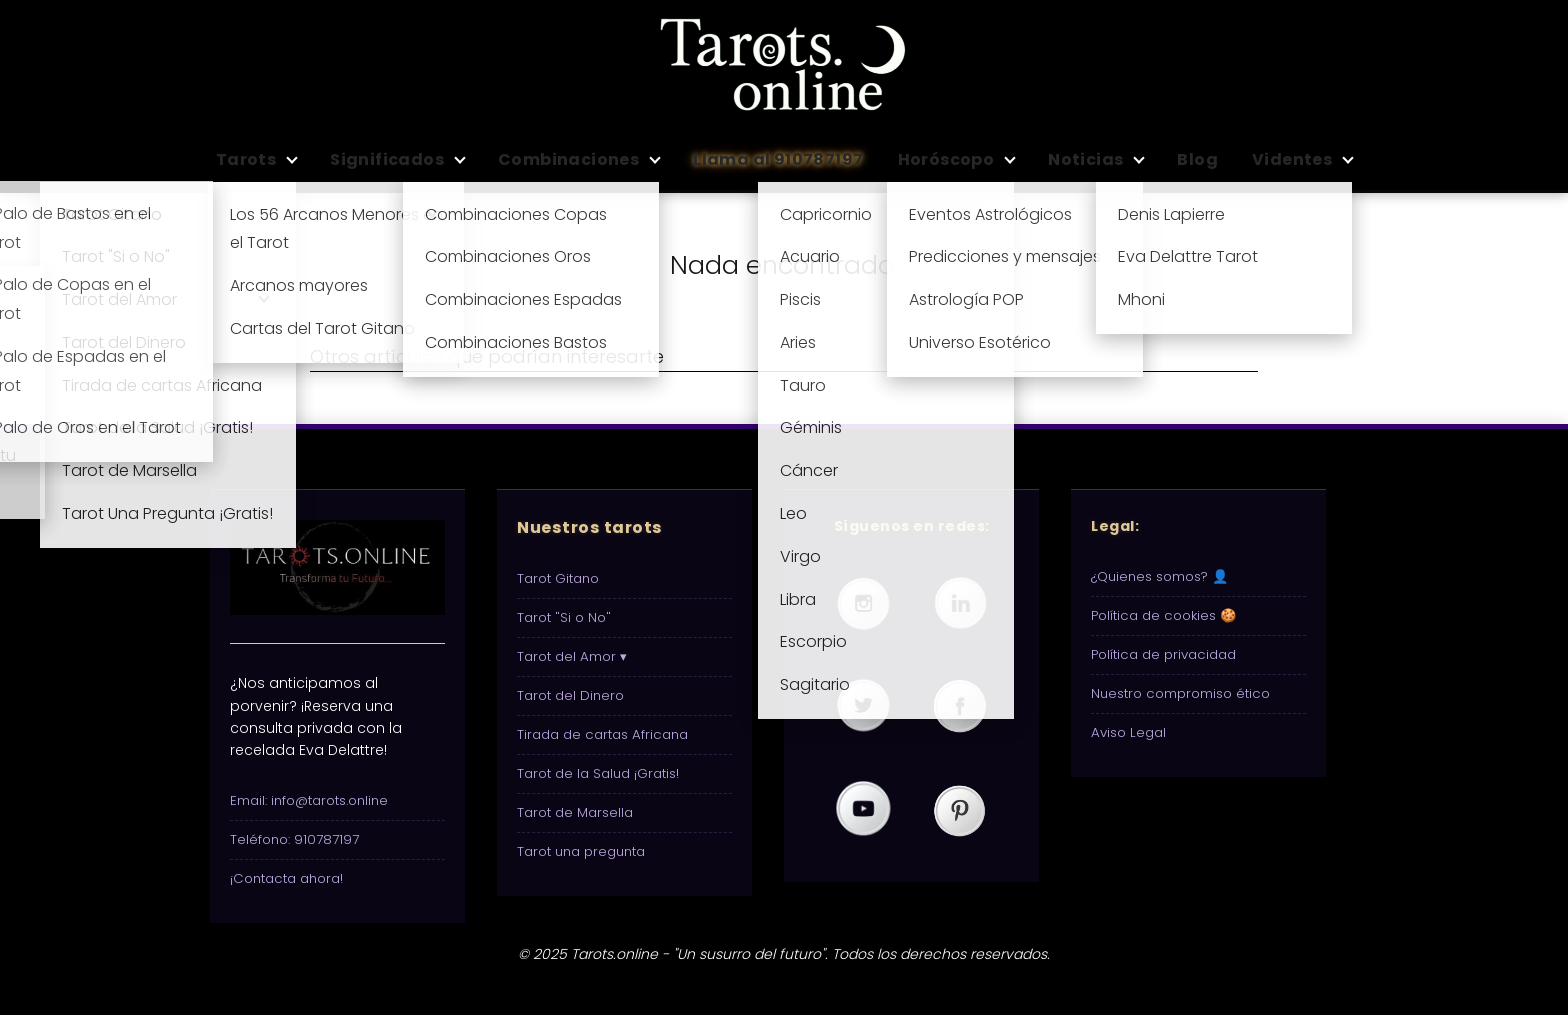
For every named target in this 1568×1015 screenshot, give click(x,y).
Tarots (246, 159)
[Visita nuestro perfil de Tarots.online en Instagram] (863, 604)
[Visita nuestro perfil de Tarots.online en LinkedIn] (960, 604)
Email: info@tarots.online (309, 800)
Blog (1197, 159)
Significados (387, 159)
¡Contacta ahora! (286, 878)
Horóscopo (946, 159)
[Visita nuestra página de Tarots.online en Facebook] (960, 707)
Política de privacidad (1163, 654)
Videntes (1292, 159)
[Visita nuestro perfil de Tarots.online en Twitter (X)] (863, 707)
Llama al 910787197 (778, 159)
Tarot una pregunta (581, 851)
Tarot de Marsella (575, 812)
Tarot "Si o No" (564, 617)
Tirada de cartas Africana (602, 734)
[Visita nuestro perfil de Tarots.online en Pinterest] (960, 810)
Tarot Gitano (558, 578)
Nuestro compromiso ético (1180, 693)
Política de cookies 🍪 (1164, 615)
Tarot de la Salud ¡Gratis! (598, 773)
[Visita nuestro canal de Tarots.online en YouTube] (863, 810)
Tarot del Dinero (570, 695)
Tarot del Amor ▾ (572, 656)
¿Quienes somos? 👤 (1160, 576)
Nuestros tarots (590, 527)
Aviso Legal (1128, 732)
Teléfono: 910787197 (294, 839)
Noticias (1085, 159)
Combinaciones (568, 159)
